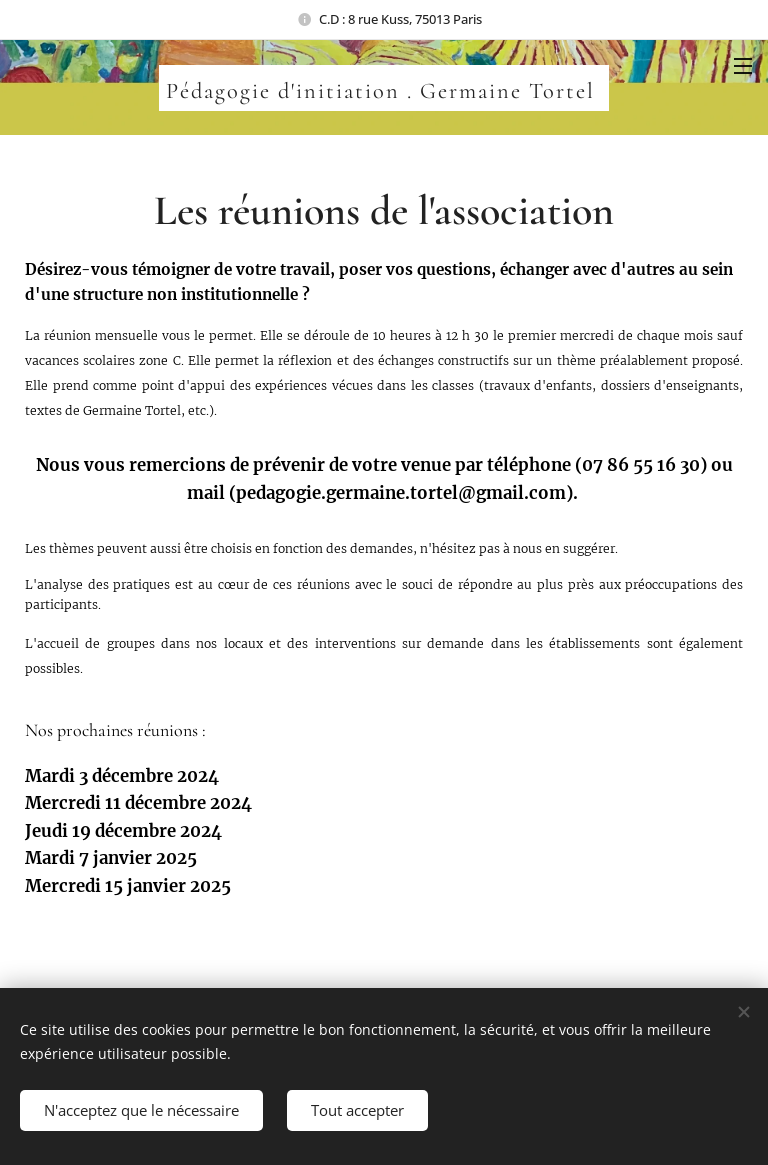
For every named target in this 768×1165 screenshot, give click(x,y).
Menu (743, 66)
